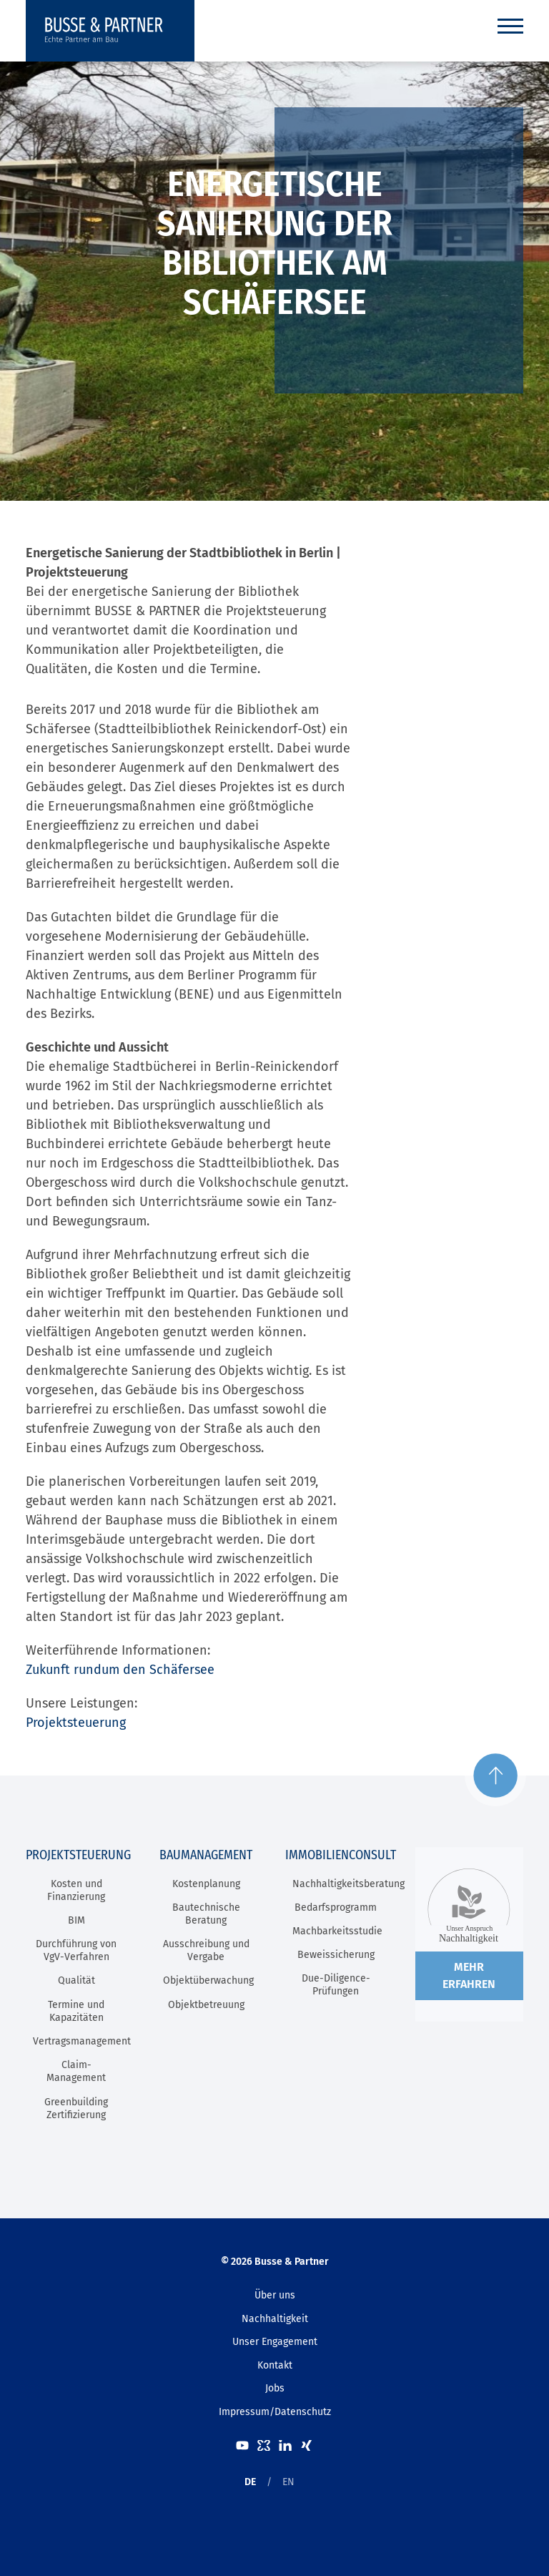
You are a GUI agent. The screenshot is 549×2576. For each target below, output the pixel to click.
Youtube (242, 2445)
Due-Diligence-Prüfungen (336, 1984)
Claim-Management (76, 2071)
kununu (264, 2445)
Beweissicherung (336, 1955)
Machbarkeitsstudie (337, 1931)
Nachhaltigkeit (275, 2319)
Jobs (275, 2388)
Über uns (274, 2295)
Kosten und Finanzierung (76, 1890)
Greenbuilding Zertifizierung (76, 2108)
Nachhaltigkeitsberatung (348, 1884)
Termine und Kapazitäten (76, 2011)
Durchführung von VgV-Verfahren (76, 1950)
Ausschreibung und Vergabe (206, 1950)
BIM (76, 1920)
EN (288, 2482)
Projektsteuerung (76, 1722)
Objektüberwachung (208, 1980)
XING (307, 2445)
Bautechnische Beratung (206, 1913)
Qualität (76, 1980)
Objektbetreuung (206, 2005)
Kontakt (274, 2365)
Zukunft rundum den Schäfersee (120, 1670)
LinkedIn (285, 2445)
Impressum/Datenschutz (275, 2412)
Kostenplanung (206, 1884)
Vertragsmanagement (82, 2041)
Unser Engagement (274, 2342)
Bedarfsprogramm (336, 1907)
